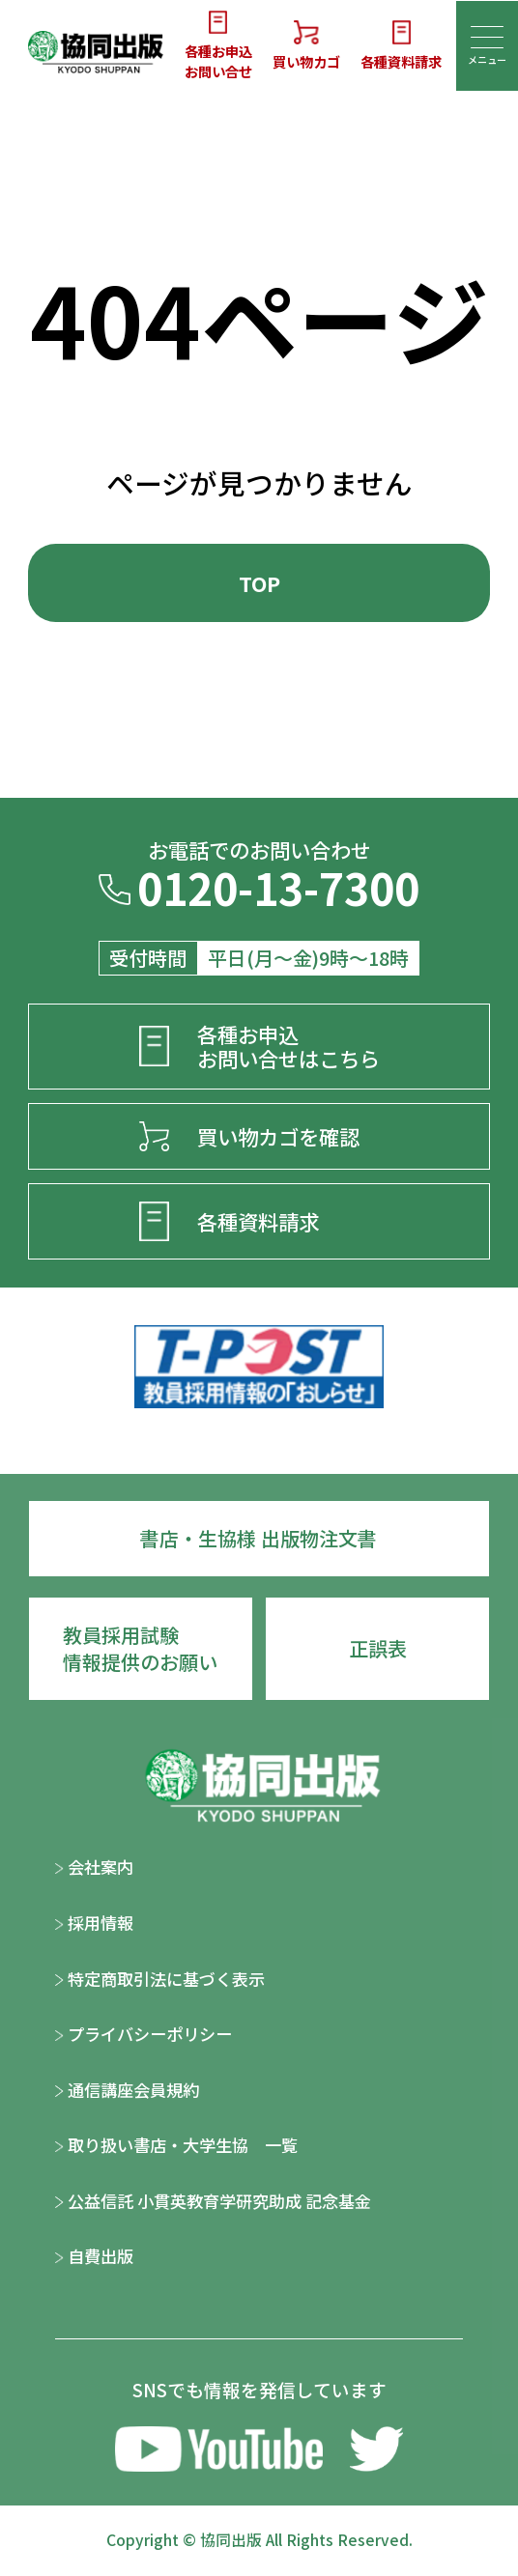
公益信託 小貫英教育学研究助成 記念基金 (213, 2201)
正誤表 (378, 1648)
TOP (259, 583)
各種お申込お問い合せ (218, 46)
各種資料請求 (401, 45)
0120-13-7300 (259, 892)
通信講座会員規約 (127, 2090)
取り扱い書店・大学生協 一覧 (176, 2145)
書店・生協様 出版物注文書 (258, 1538)
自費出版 (94, 2256)
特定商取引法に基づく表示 (160, 1979)
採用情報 (94, 1923)
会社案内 (94, 1866)
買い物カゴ (306, 45)
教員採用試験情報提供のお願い (140, 1648)
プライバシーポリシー (143, 2034)
